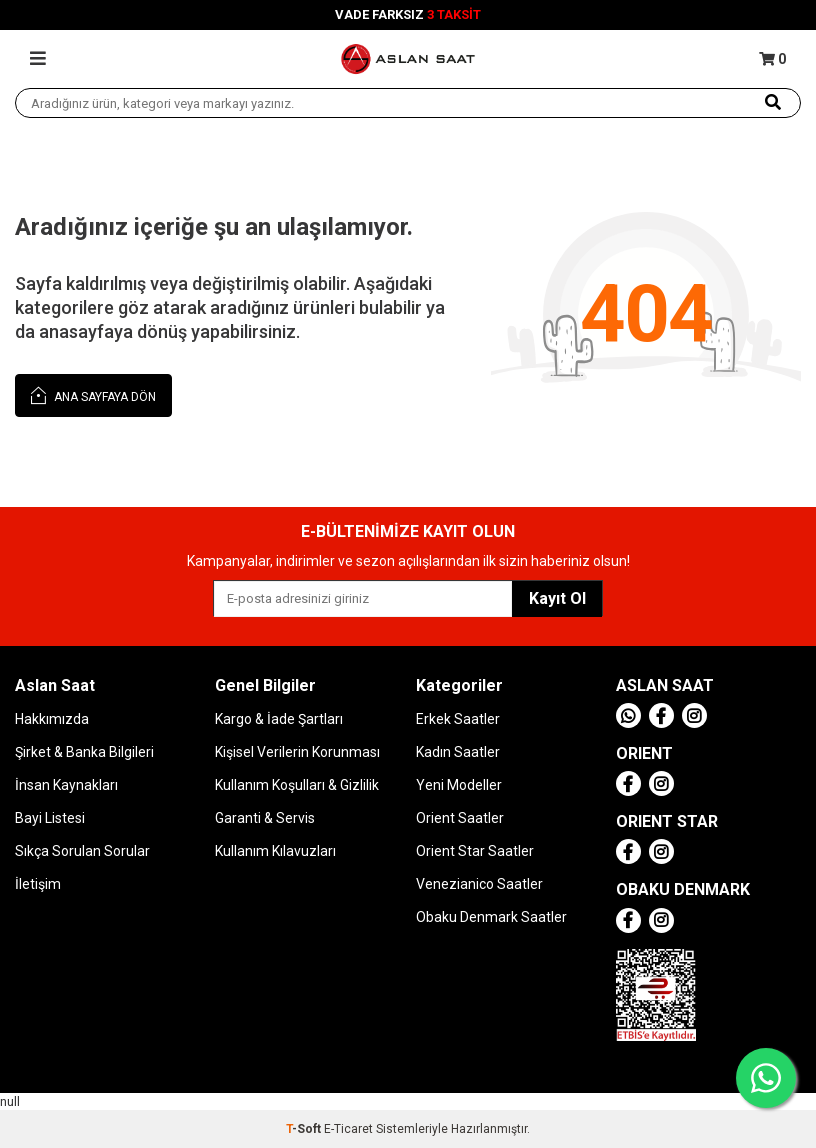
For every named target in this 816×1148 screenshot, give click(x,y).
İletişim (38, 884)
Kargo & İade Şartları (279, 719)
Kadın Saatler (458, 752)
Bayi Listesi (50, 818)
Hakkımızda (52, 719)
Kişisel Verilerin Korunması (297, 752)
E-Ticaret (348, 1129)
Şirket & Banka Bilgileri (84, 752)
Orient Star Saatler (475, 851)
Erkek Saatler (458, 719)
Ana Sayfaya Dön (93, 394)
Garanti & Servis (265, 818)
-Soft (305, 1129)
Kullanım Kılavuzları (275, 851)
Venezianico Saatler (479, 884)
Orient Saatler (460, 818)
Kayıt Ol (557, 598)
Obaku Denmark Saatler (491, 917)
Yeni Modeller (459, 785)
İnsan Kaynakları (66, 785)
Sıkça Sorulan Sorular (82, 851)
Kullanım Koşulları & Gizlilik (297, 785)
